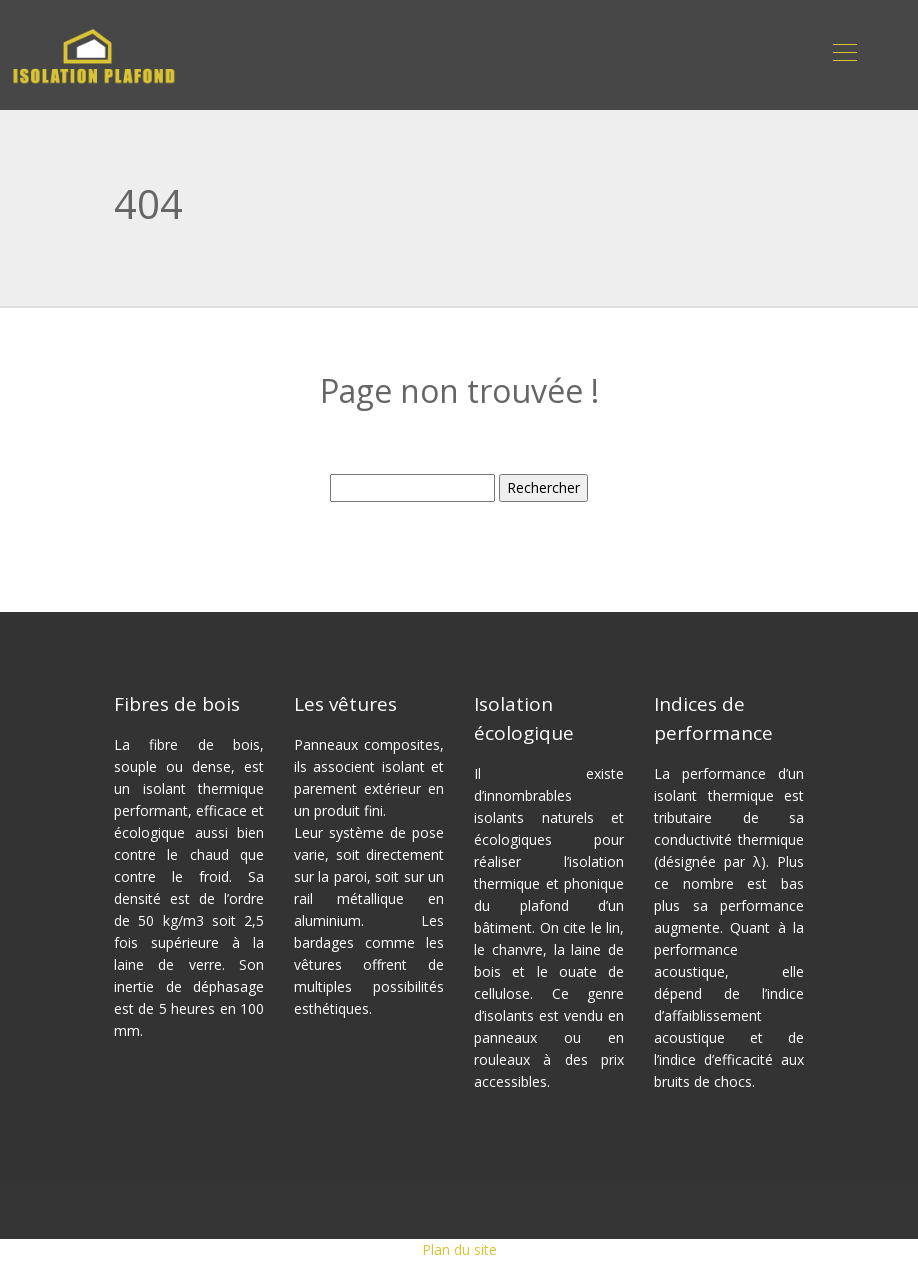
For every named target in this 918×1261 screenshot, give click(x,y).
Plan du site (459, 1249)
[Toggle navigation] (844, 55)
